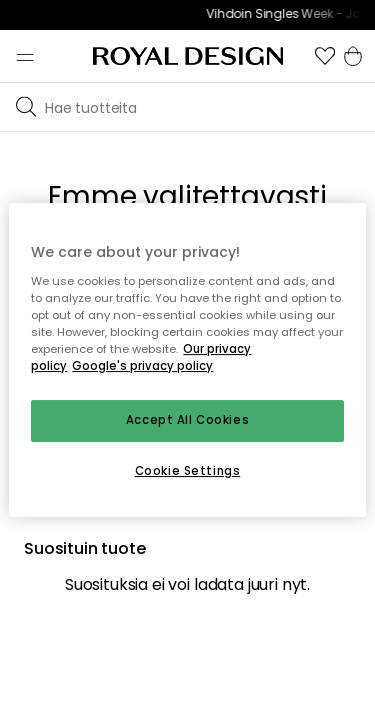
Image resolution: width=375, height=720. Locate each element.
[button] (325, 56)
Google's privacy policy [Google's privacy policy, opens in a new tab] (142, 366)
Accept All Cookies (187, 420)
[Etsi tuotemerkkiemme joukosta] (206, 107)
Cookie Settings (188, 471)
